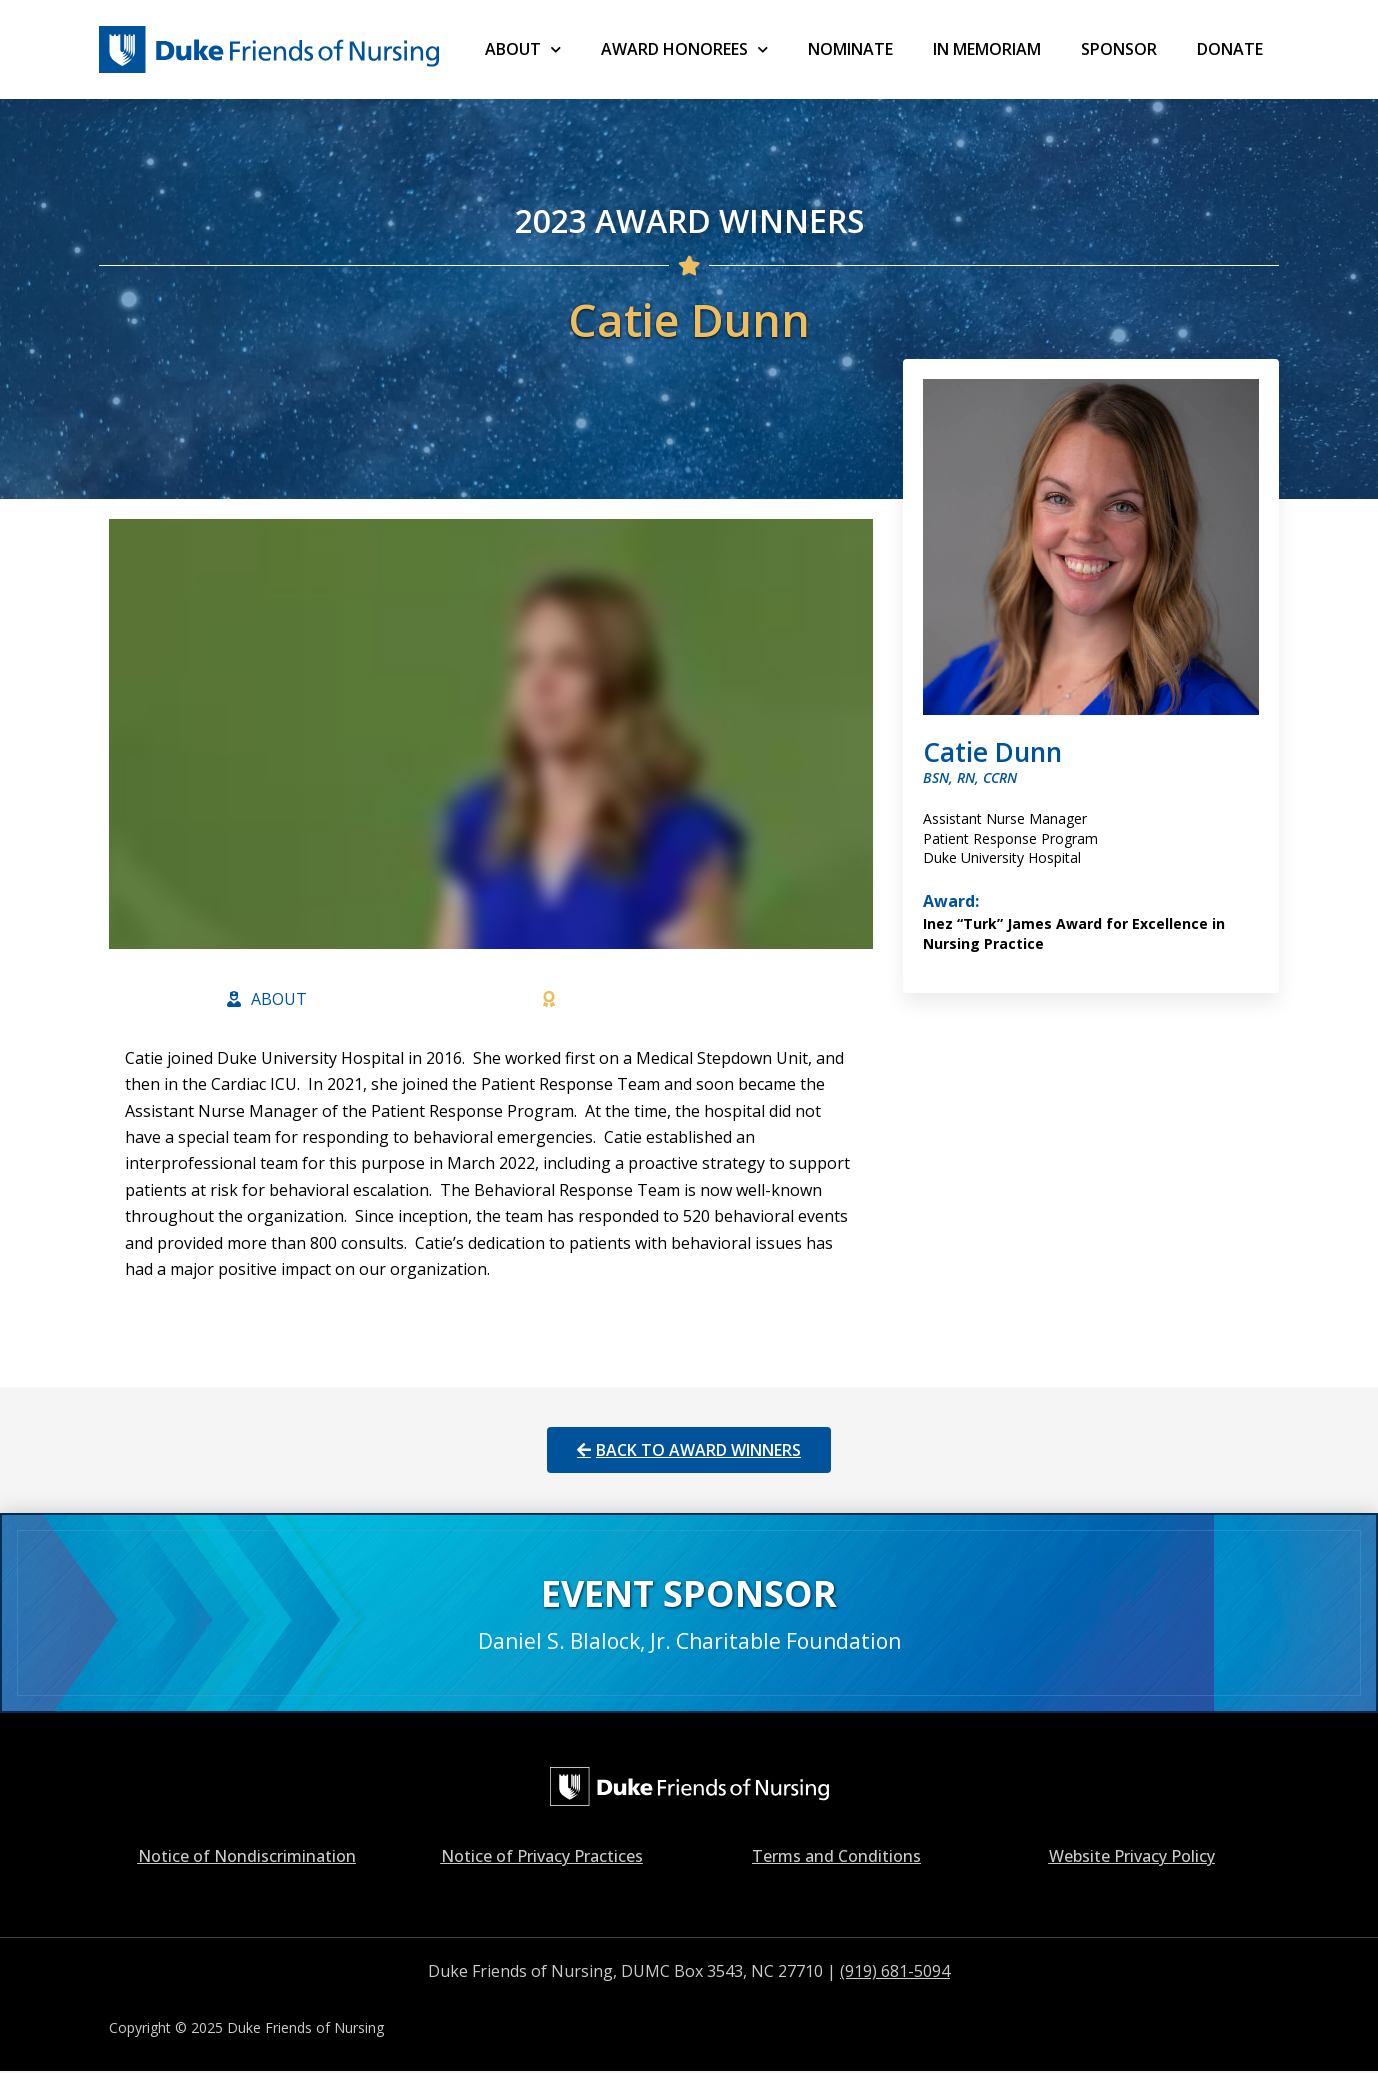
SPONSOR (1119, 49)
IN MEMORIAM (987, 49)
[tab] (267, 999)
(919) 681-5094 (895, 1971)
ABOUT (523, 49)
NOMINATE (850, 49)
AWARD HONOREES (684, 49)
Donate (1230, 49)
